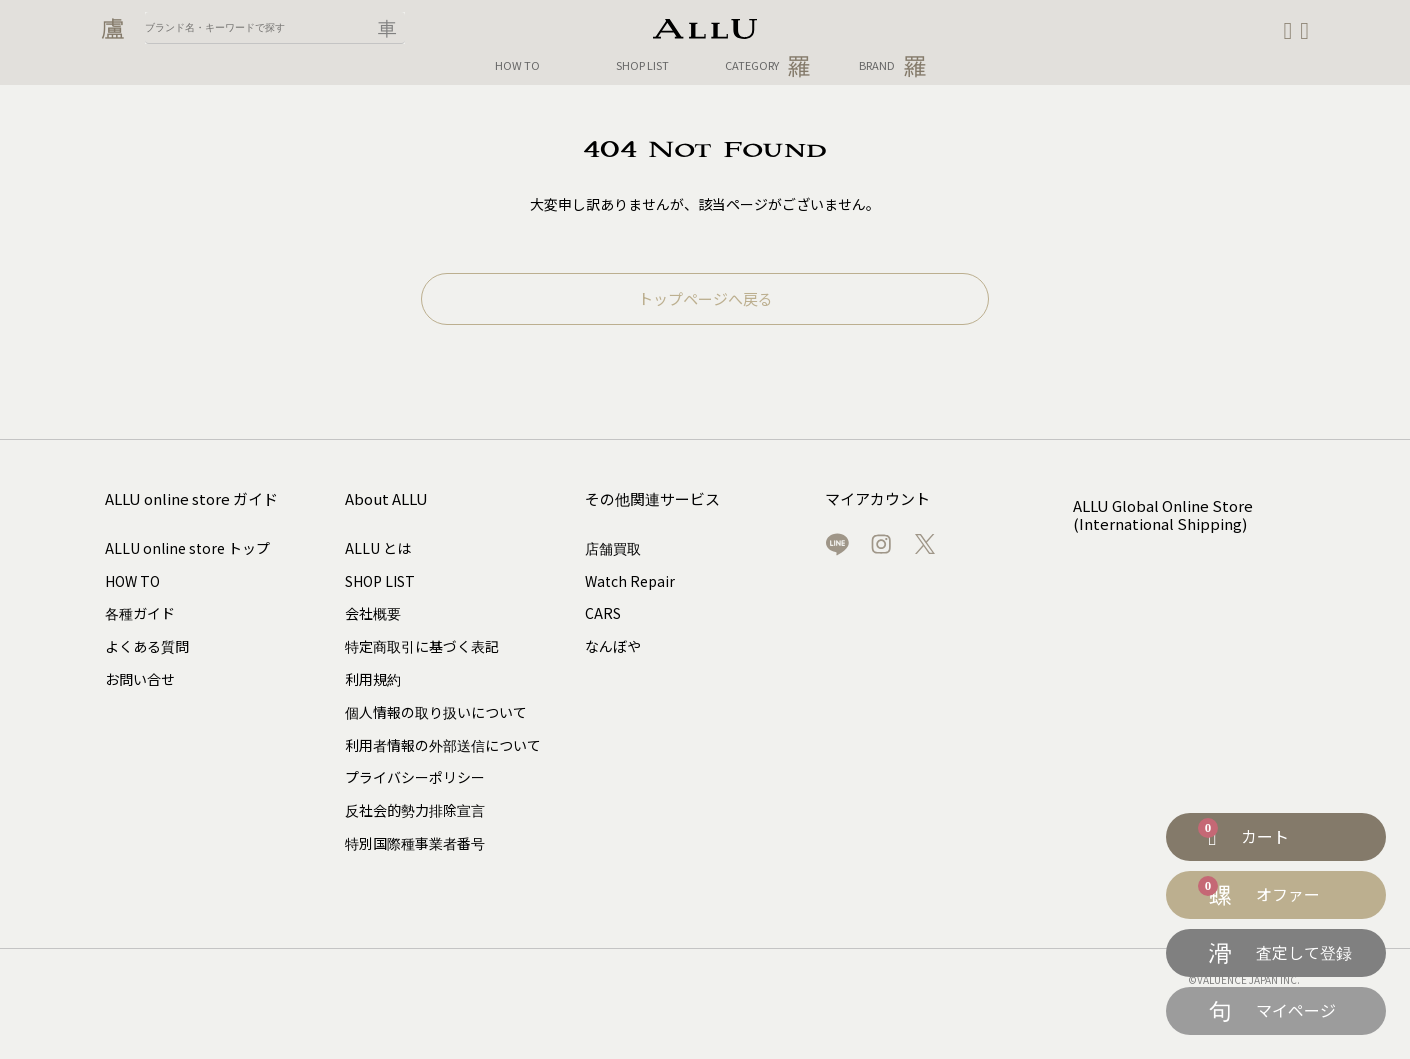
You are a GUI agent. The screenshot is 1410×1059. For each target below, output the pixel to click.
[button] (1304, 31)
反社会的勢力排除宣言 (415, 810)
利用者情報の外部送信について (443, 745)
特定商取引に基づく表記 (422, 646)
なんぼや (613, 646)
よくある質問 (147, 646)
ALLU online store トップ (187, 548)
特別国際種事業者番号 (415, 843)
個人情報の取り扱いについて (436, 712)
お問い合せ (140, 679)
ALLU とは (378, 548)
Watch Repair (630, 581)
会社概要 (373, 613)
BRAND (893, 66)
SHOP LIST (642, 65)
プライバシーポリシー (415, 777)
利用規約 (373, 679)
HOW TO (517, 65)
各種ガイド (140, 613)
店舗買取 (613, 548)
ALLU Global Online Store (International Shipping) (1155, 508)
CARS (603, 613)
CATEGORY (768, 66)
